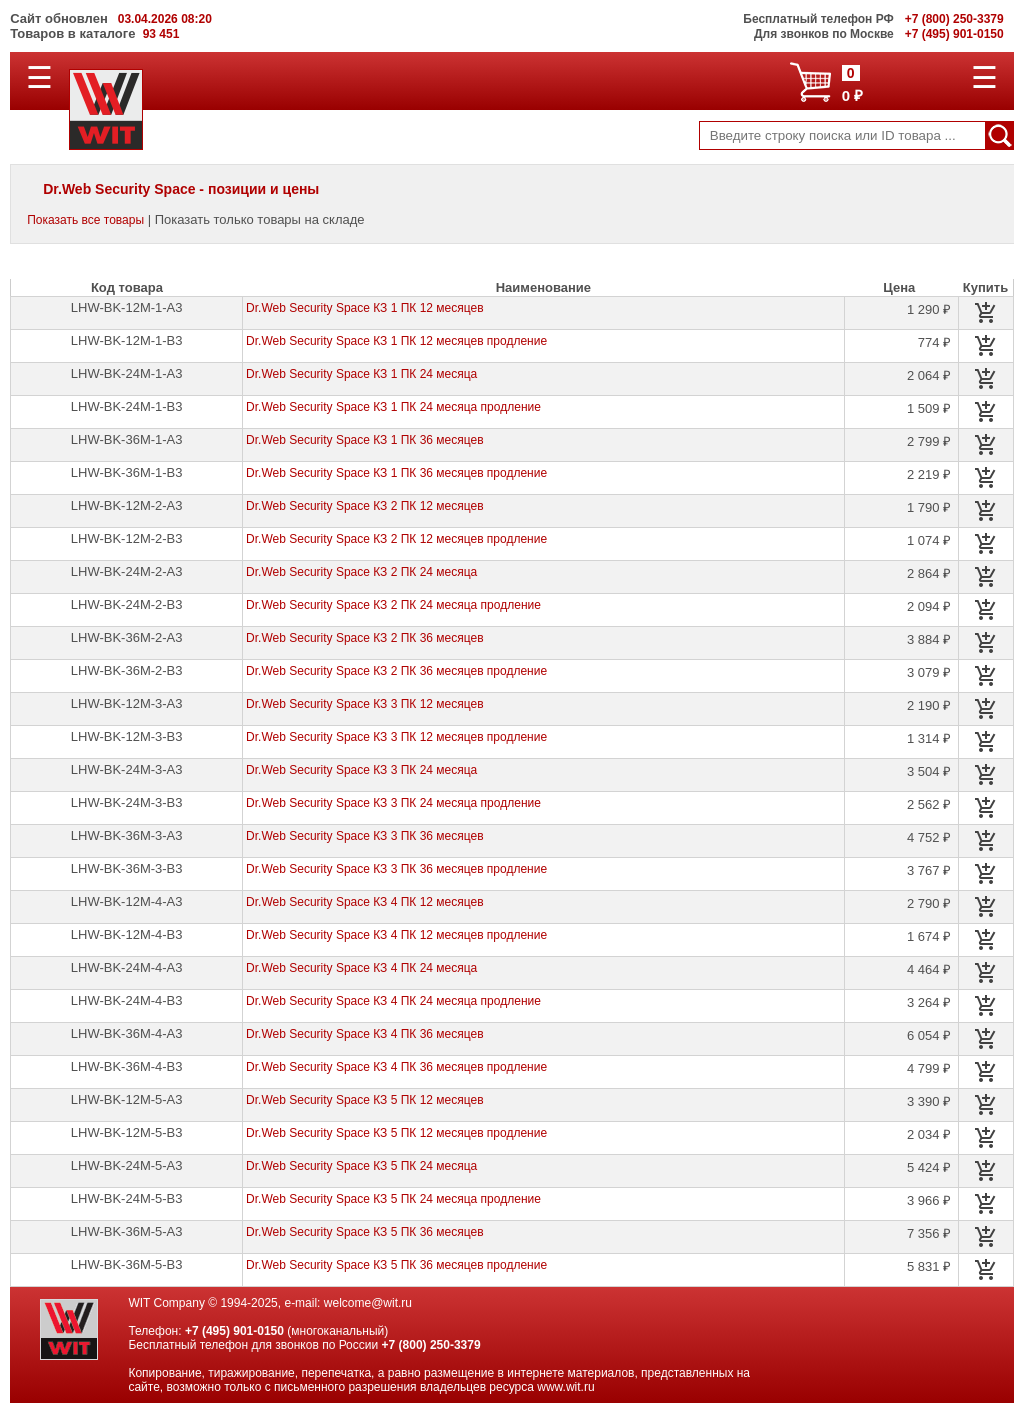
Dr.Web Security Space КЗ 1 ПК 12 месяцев (364, 308)
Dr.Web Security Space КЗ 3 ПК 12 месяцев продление (396, 737)
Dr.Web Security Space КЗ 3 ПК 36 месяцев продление (396, 869)
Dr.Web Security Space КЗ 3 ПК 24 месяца (361, 770)
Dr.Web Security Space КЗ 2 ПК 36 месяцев (364, 638)
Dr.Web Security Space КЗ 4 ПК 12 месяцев (364, 902)
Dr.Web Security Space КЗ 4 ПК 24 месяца (361, 968)
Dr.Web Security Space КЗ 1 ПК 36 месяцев (364, 440)
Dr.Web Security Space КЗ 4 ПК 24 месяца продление (393, 1001)
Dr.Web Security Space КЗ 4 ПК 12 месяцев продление (396, 935)
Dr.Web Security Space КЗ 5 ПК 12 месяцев (364, 1100)
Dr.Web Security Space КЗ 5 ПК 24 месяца (361, 1166)
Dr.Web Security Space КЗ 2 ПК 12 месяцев (364, 506)
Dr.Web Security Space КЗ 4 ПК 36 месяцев (364, 1034)
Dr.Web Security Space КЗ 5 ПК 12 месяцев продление (396, 1133)
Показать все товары (85, 220)
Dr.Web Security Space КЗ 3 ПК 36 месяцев (364, 836)
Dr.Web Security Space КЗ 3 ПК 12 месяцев (364, 704)
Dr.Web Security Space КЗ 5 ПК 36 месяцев (364, 1232)
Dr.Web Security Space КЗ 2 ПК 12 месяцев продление (396, 539)
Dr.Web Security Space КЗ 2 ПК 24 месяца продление (393, 605)
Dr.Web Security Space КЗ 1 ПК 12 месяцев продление (396, 341)
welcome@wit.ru (368, 1303)
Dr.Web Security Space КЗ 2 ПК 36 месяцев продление (396, 671)
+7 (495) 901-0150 (234, 1331)
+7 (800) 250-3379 (431, 1345)
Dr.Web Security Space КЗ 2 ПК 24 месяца (361, 572)
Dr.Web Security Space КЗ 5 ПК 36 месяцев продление (396, 1265)
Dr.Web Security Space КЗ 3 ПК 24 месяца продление (393, 803)
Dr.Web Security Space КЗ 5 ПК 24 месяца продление (393, 1199)
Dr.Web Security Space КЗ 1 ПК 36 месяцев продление (396, 473)
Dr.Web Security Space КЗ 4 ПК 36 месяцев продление (396, 1067)
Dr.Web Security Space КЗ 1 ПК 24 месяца (361, 374)
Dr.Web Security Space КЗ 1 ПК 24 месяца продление (393, 407)
